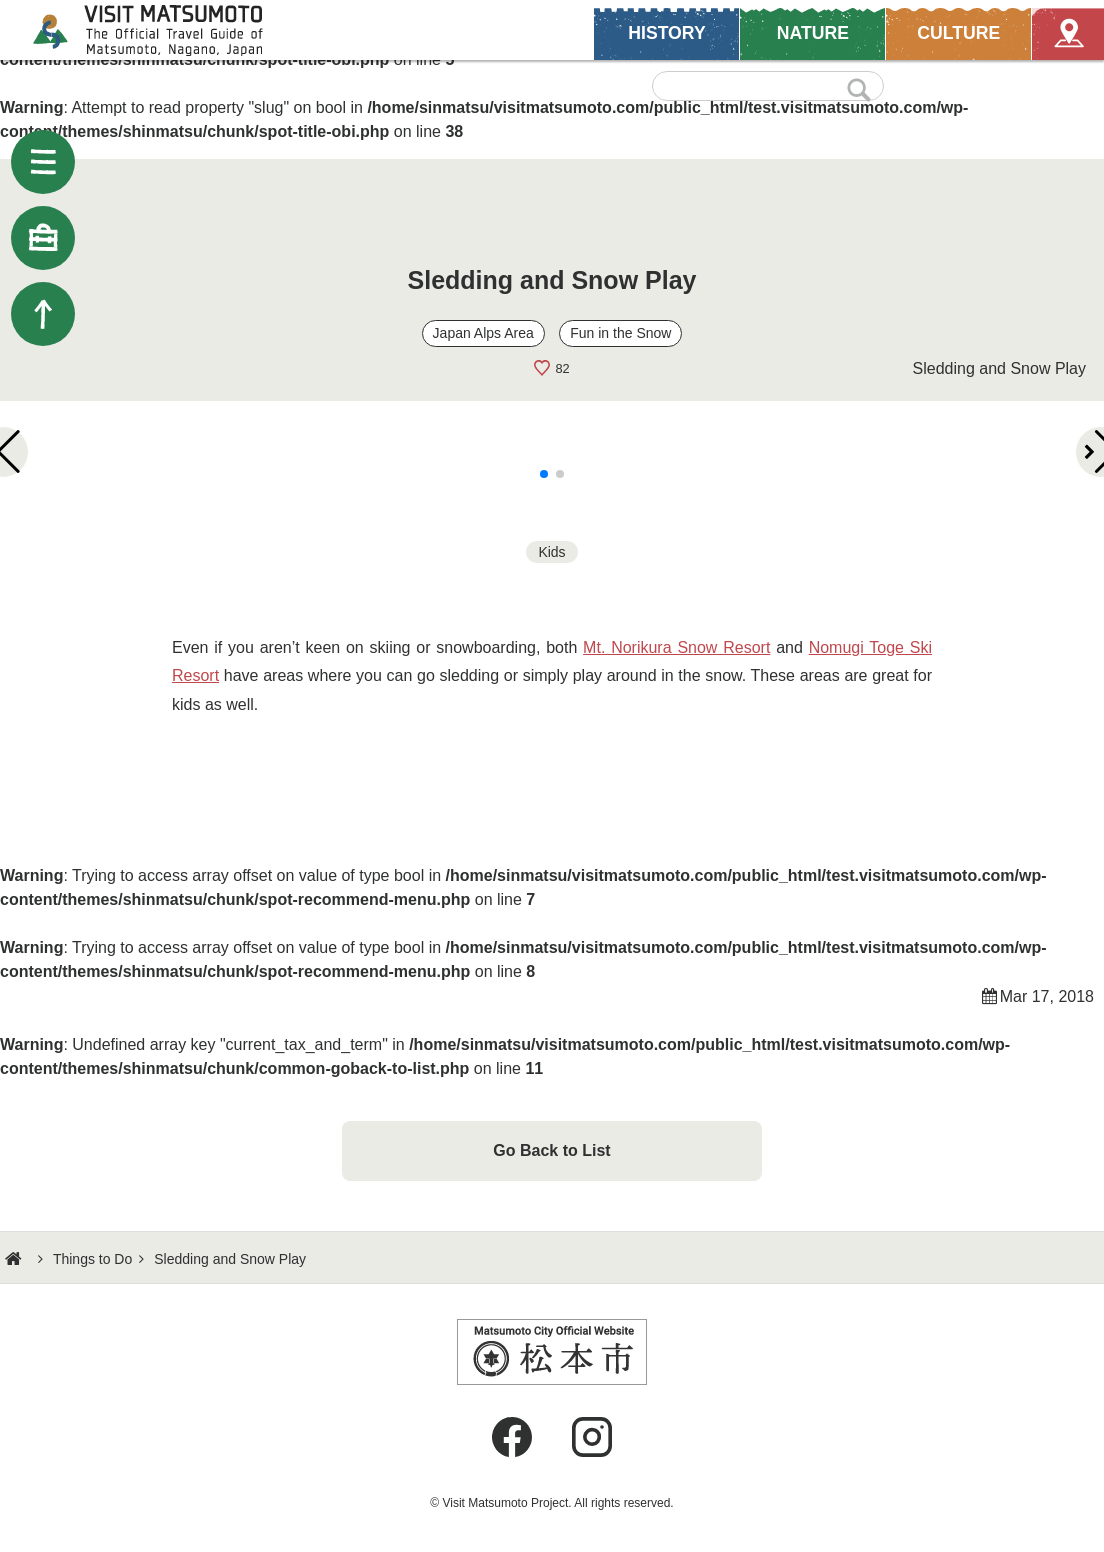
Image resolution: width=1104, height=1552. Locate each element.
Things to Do (92, 1259)
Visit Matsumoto (165, 30)
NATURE (812, 32)
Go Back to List (551, 1150)
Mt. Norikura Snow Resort (676, 647)
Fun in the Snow (620, 333)
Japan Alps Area (483, 333)
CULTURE (956, 32)
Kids (551, 552)
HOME (16, 1259)
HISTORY (666, 32)
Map (1066, 32)
